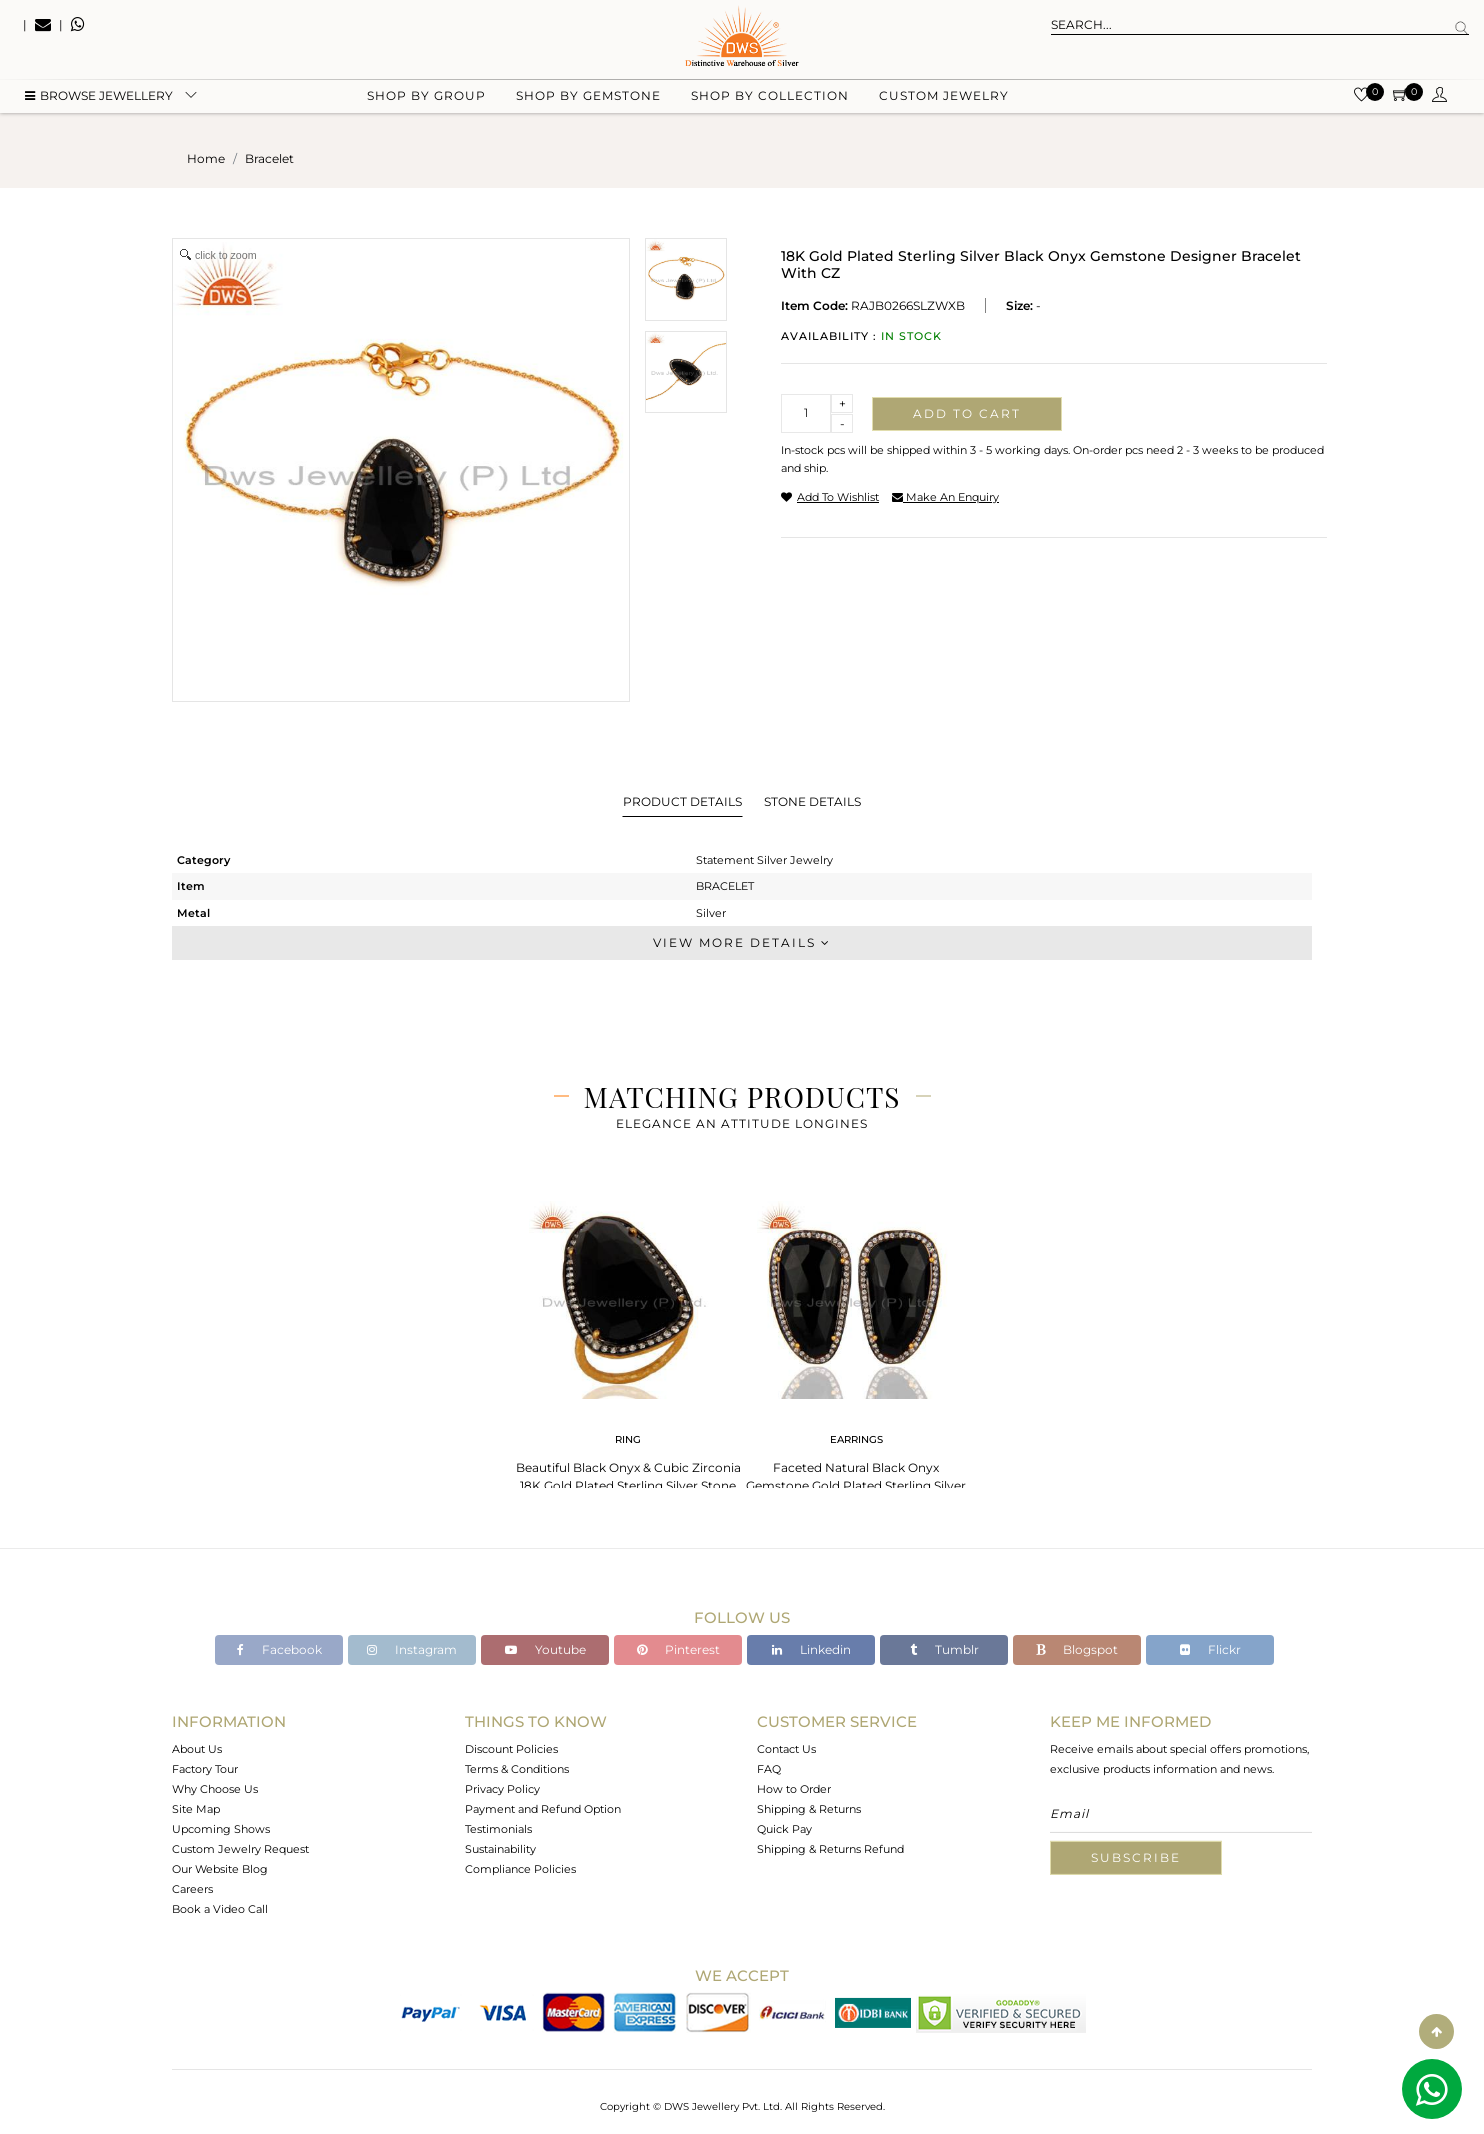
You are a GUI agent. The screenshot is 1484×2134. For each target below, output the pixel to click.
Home (206, 158)
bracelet (269, 158)
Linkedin (811, 1649)
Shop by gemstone (588, 100)
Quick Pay (784, 1829)
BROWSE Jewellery (99, 100)
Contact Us (786, 1749)
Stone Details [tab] (812, 801)
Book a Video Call (220, 1909)
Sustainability (500, 1849)
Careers (192, 1889)
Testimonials (498, 1829)
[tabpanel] (628, 1349)
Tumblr (944, 1649)
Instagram (412, 1649)
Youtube (545, 1649)
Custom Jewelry (944, 100)
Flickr (1210, 1649)
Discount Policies (511, 1749)
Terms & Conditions (517, 1769)
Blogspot (1077, 1649)
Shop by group (426, 100)
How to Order (794, 1789)
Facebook (279, 1649)
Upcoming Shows (221, 1829)
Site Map (196, 1809)
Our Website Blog (220, 1869)
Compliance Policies (520, 1869)
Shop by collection (770, 100)
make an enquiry (945, 497)
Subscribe (1136, 1857)
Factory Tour (205, 1769)
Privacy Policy (502, 1789)
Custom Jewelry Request (240, 1849)
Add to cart (967, 413)
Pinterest (678, 1649)
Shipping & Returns (809, 1809)
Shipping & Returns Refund (830, 1849)
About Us (197, 1749)
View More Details (742, 942)
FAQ (769, 1769)
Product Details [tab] (682, 801)
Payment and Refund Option (543, 1809)
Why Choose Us (215, 1789)
